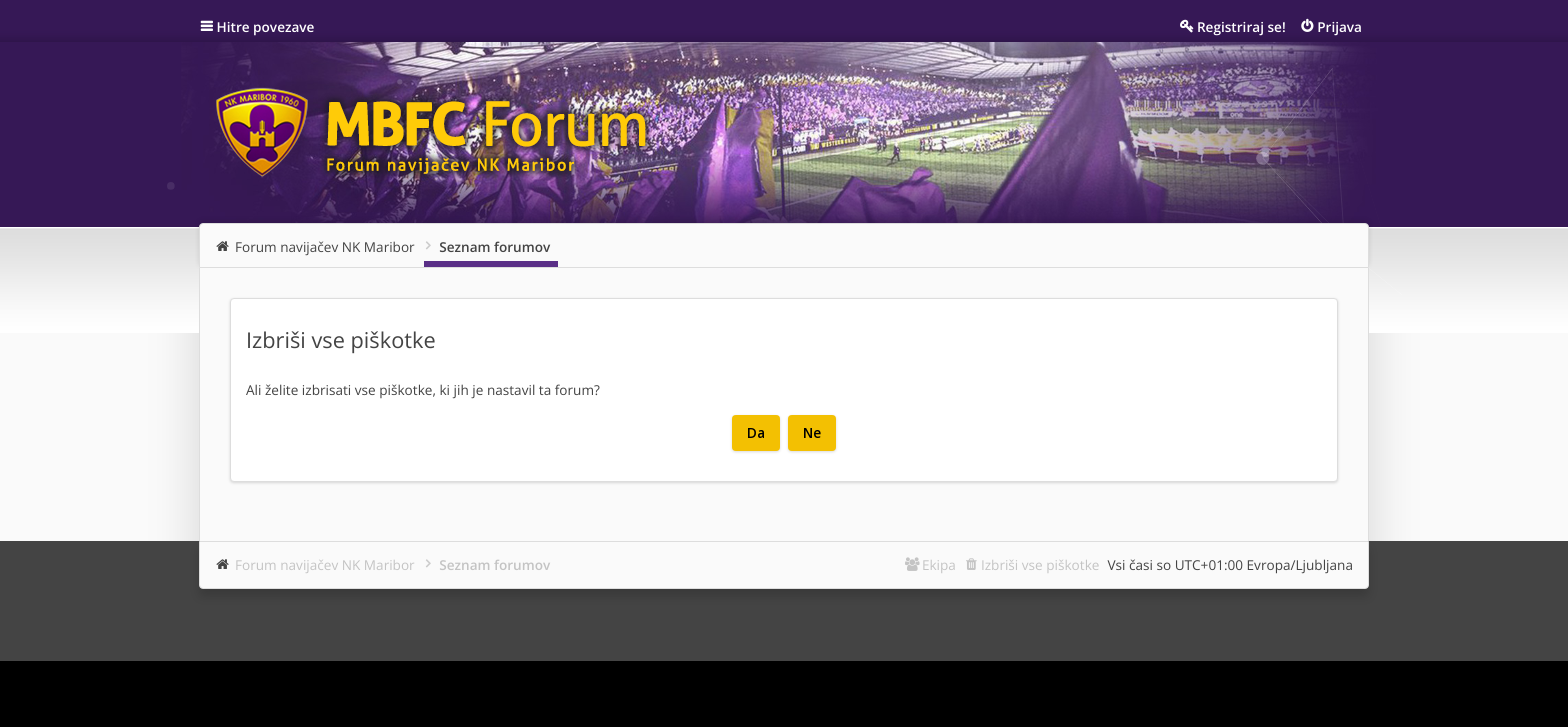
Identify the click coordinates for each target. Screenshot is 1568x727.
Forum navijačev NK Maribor (325, 564)
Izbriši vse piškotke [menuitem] (1040, 564)
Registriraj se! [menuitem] (1241, 26)
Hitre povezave (266, 26)
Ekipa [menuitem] (939, 564)
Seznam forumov (494, 564)
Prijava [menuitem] (1339, 26)
